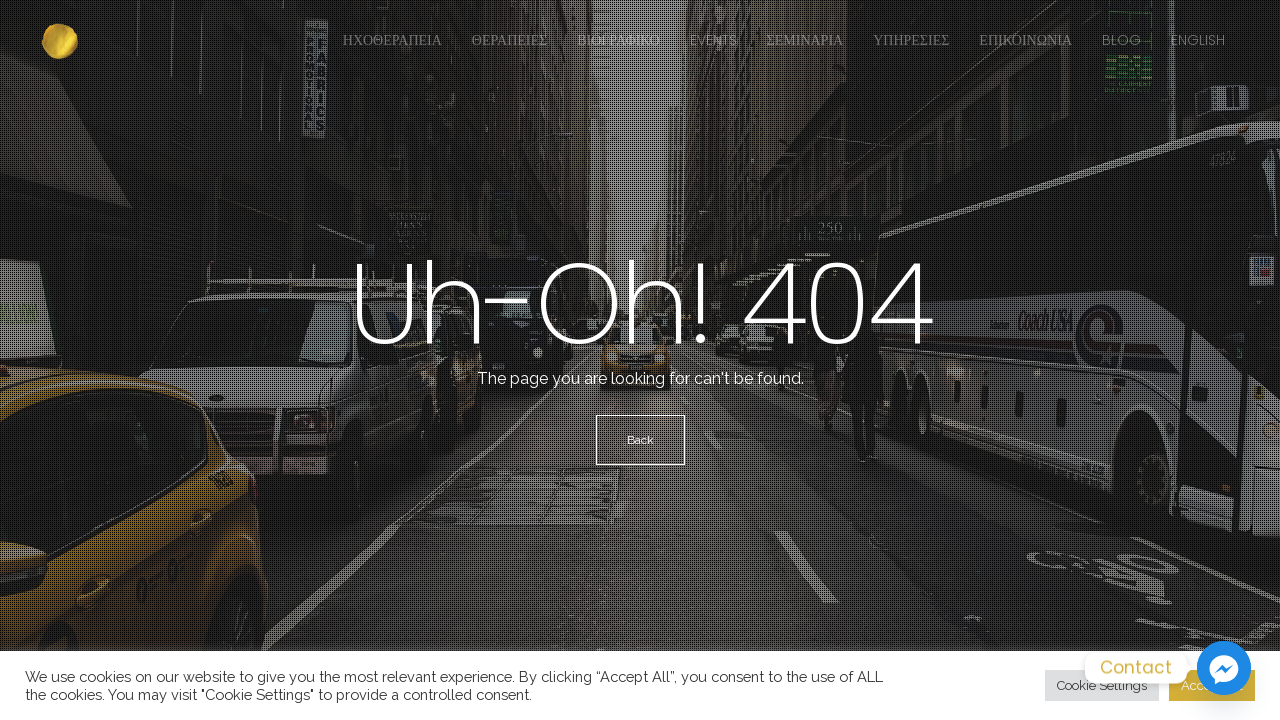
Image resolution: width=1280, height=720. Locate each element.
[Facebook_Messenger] (1224, 668)
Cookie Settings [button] (1102, 685)
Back (640, 440)
